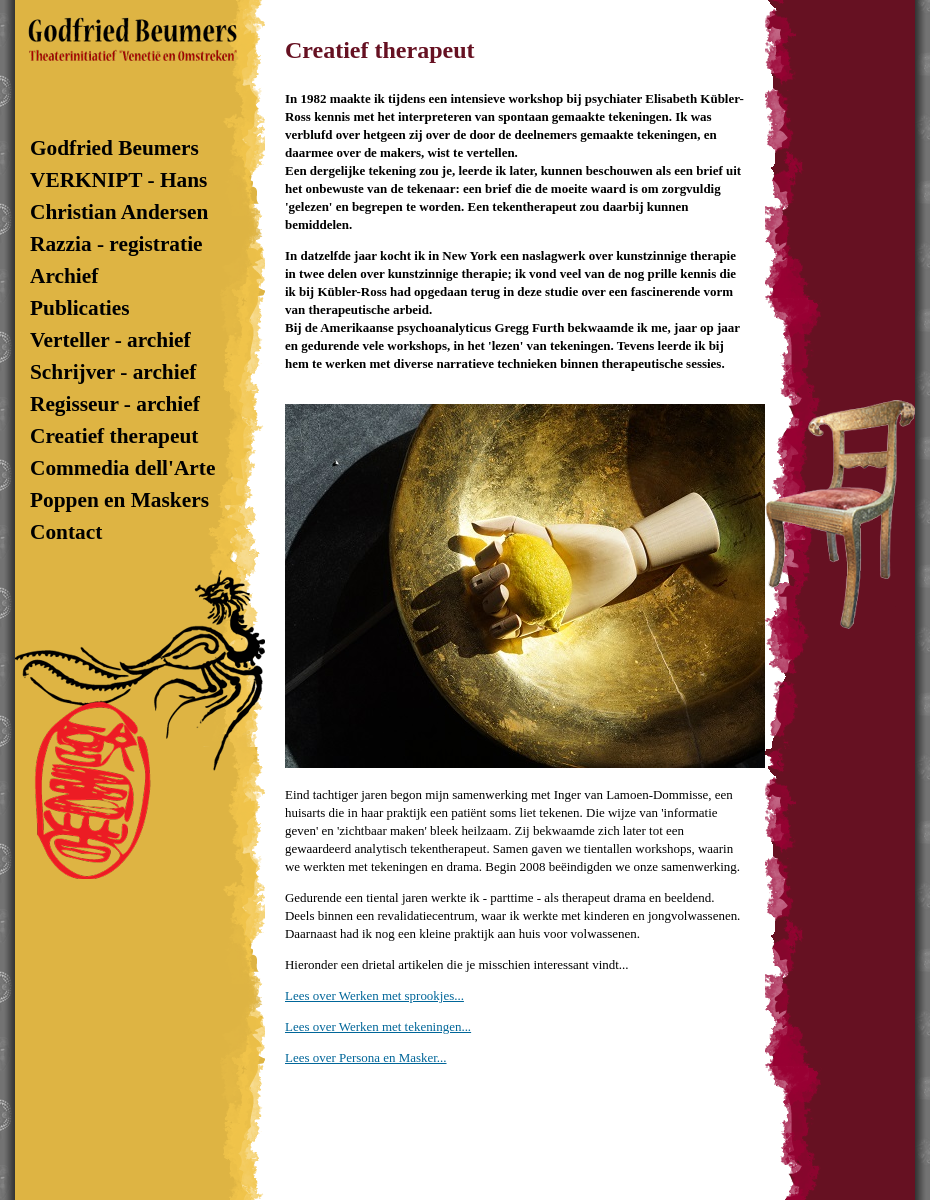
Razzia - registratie (116, 244)
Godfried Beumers (125, 148)
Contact (69, 532)
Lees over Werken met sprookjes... (374, 995)
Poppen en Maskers (119, 500)
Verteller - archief (110, 340)
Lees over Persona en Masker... (366, 1057)
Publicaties (80, 308)
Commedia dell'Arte (122, 468)
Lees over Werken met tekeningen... (378, 1026)
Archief (64, 276)
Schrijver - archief (113, 372)
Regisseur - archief (115, 404)
